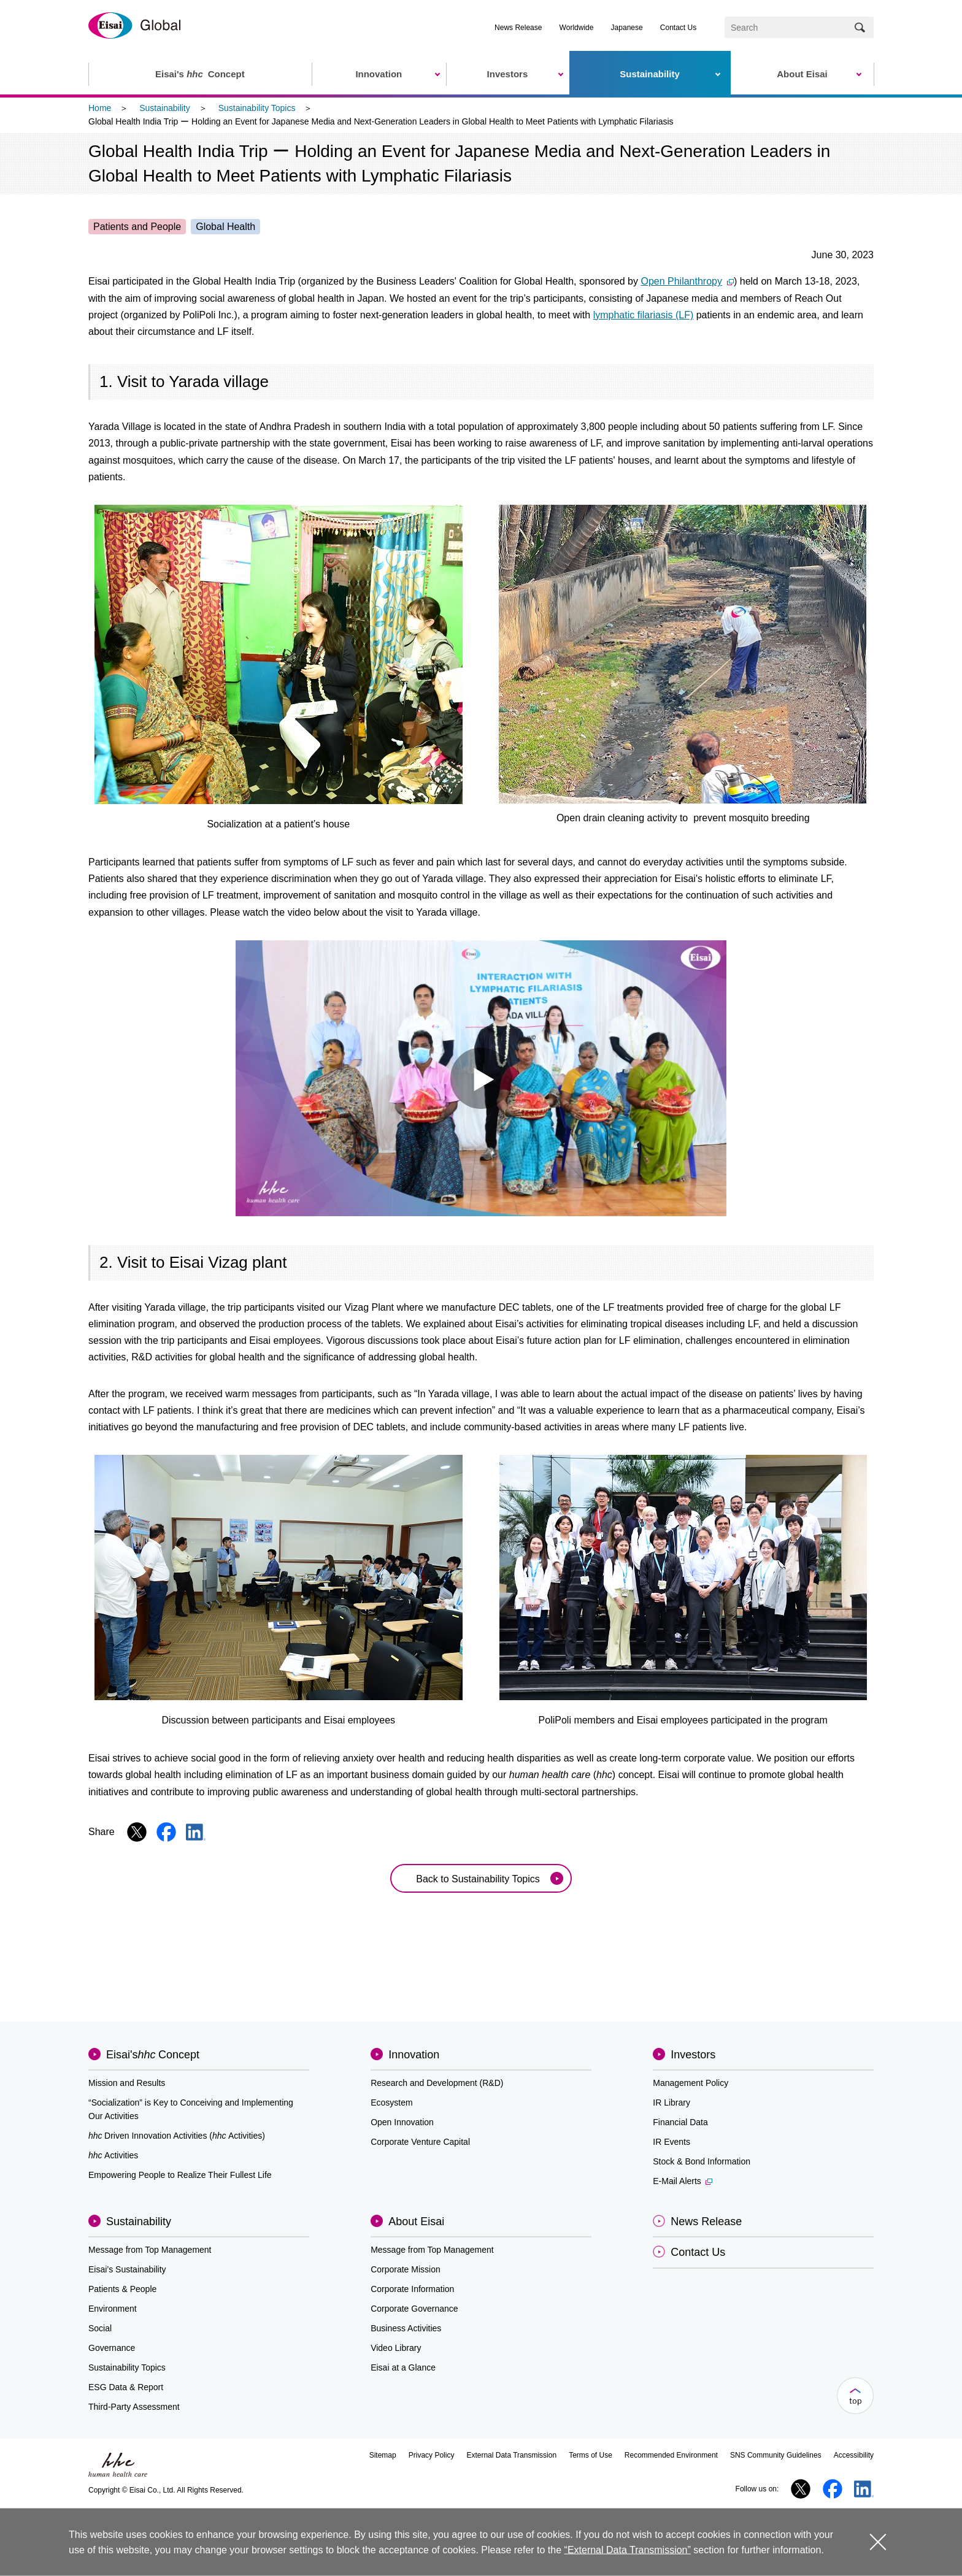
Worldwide (577, 27)
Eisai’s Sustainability (127, 2269)
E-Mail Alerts (682, 2181)
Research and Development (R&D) (437, 2083)
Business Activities (406, 2328)
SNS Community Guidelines (776, 2455)
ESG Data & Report (125, 2387)
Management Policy (690, 2083)
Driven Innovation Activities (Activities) (176, 2136)
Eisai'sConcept (152, 2055)
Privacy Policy (432, 2455)
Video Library (396, 2348)
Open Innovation (402, 2122)
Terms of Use (590, 2455)
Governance (111, 2348)
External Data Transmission (511, 2455)
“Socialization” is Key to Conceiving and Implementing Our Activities (190, 2109)
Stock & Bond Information (701, 2161)
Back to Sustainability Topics (478, 1879)
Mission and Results (126, 2083)
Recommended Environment (671, 2455)
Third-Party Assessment (134, 2407)
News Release (518, 27)
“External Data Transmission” (627, 2550)
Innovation (413, 2055)
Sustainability (164, 108)
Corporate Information (412, 2289)
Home (99, 108)
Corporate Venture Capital (420, 2142)
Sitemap (382, 2455)
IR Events (671, 2142)
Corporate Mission (406, 2269)
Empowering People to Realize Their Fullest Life (180, 2175)
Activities (113, 2155)
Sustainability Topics (257, 108)
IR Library (671, 2102)
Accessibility (854, 2455)
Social (100, 2328)
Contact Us (678, 27)
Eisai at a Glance (403, 2367)
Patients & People (122, 2289)
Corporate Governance (414, 2308)
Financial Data (680, 2122)
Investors (693, 2055)
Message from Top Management (150, 2250)
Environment (112, 2308)
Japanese (627, 27)
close (877, 2542)
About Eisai (416, 2221)
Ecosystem (391, 2102)
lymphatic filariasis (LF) (643, 315)
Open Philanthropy (687, 281)
